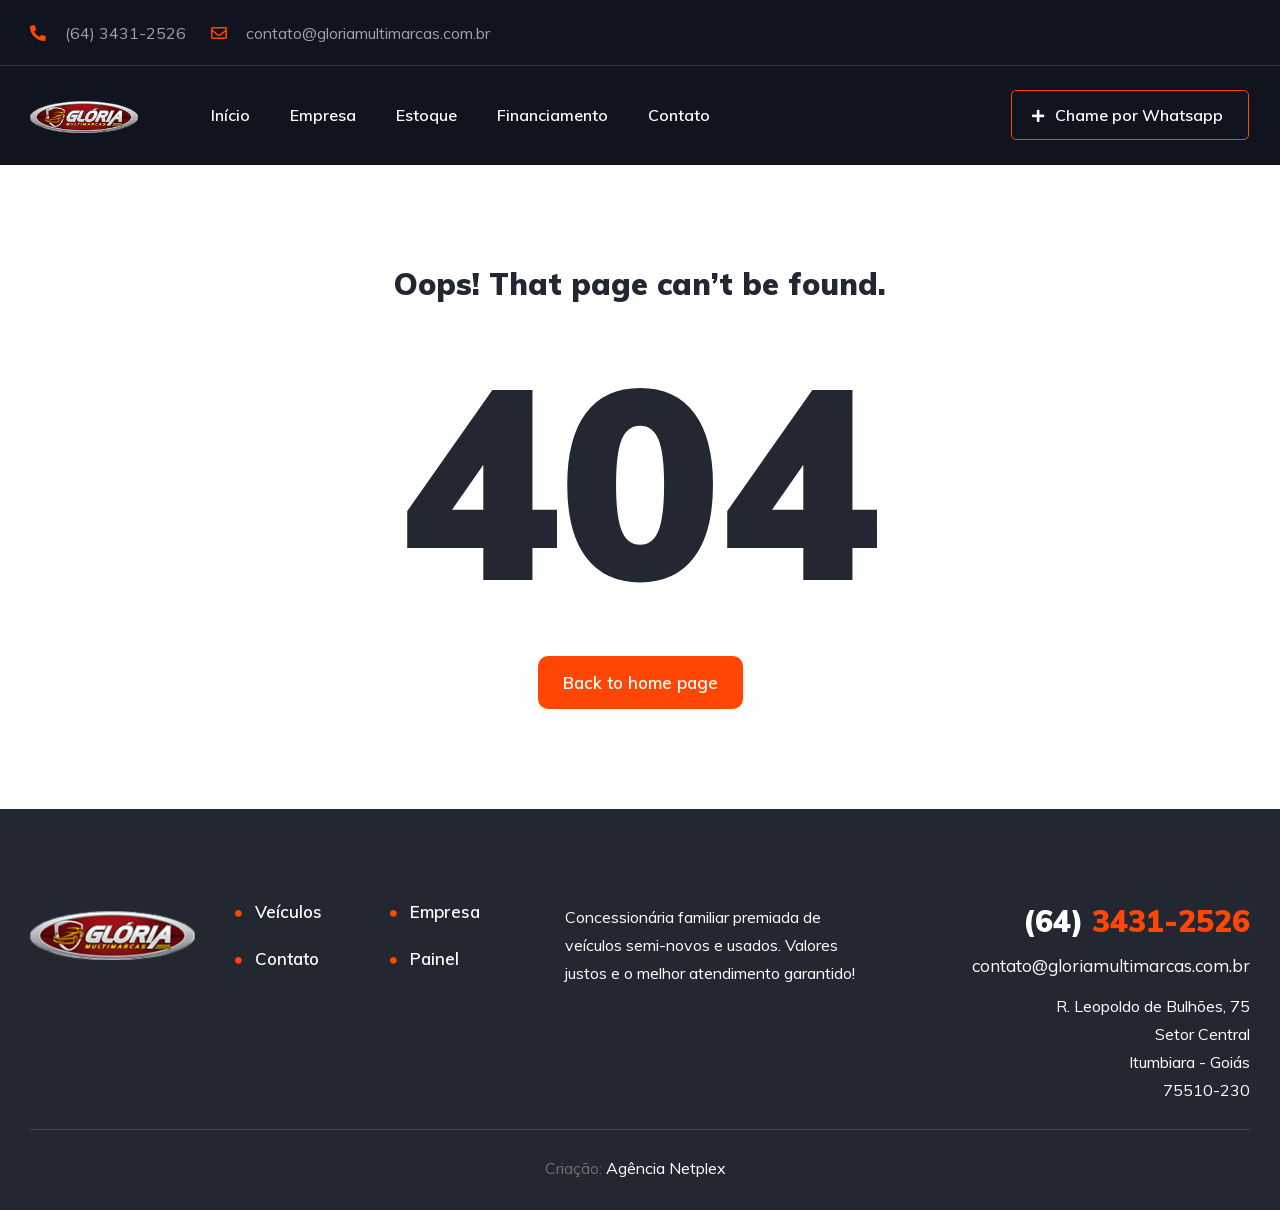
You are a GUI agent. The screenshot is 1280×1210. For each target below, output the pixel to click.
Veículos (288, 911)
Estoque (426, 115)
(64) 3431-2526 (108, 33)
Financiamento (552, 115)
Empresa (323, 115)
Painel (434, 958)
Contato (679, 115)
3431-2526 (1136, 921)
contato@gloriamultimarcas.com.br (350, 33)
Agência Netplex (666, 1168)
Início (230, 115)
